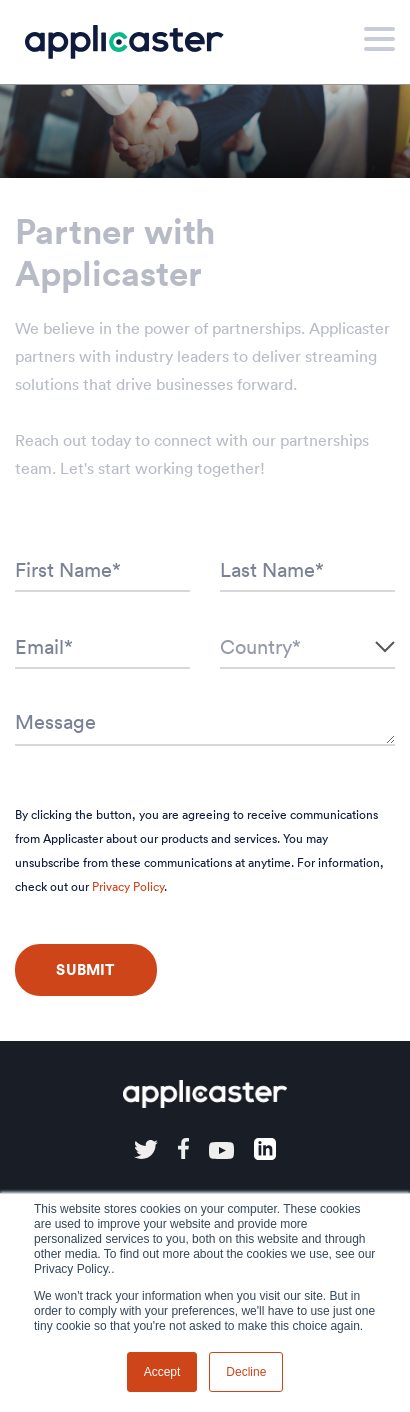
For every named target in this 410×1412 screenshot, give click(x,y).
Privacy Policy (128, 886)
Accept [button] (162, 1372)
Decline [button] (246, 1372)
